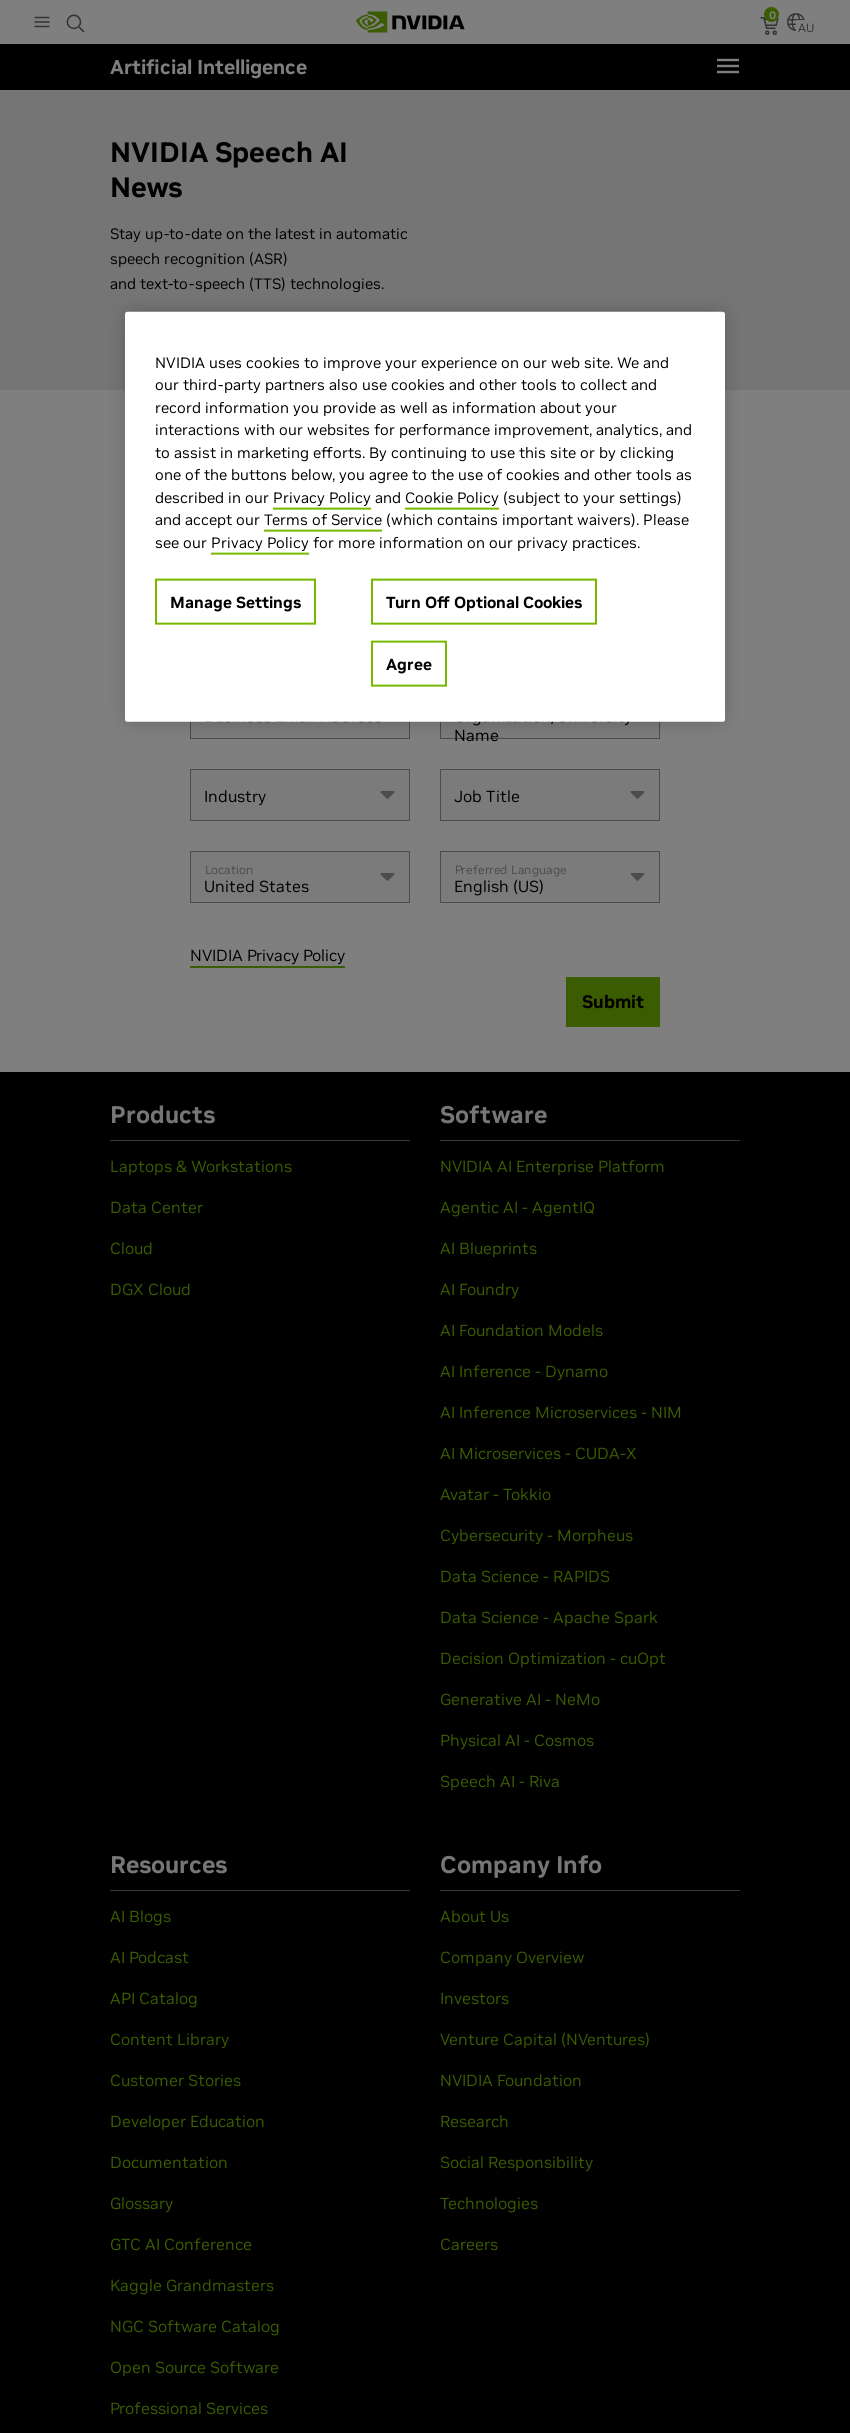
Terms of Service (323, 519)
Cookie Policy (452, 497)
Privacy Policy (322, 497)
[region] (425, 517)
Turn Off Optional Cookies (484, 602)
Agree (409, 664)
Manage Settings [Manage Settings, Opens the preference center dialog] (235, 602)
